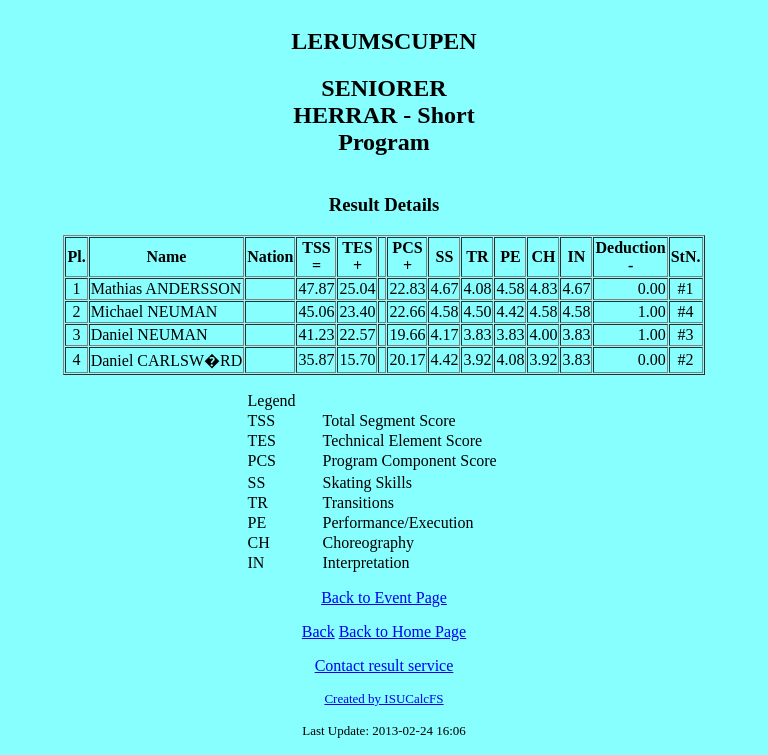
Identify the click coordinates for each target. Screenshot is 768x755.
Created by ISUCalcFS (383, 698)
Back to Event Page (384, 597)
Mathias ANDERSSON (166, 288)
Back (318, 631)
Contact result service (384, 665)
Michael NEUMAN (154, 311)
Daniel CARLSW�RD (167, 360)
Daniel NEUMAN (149, 334)
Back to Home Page (403, 631)
